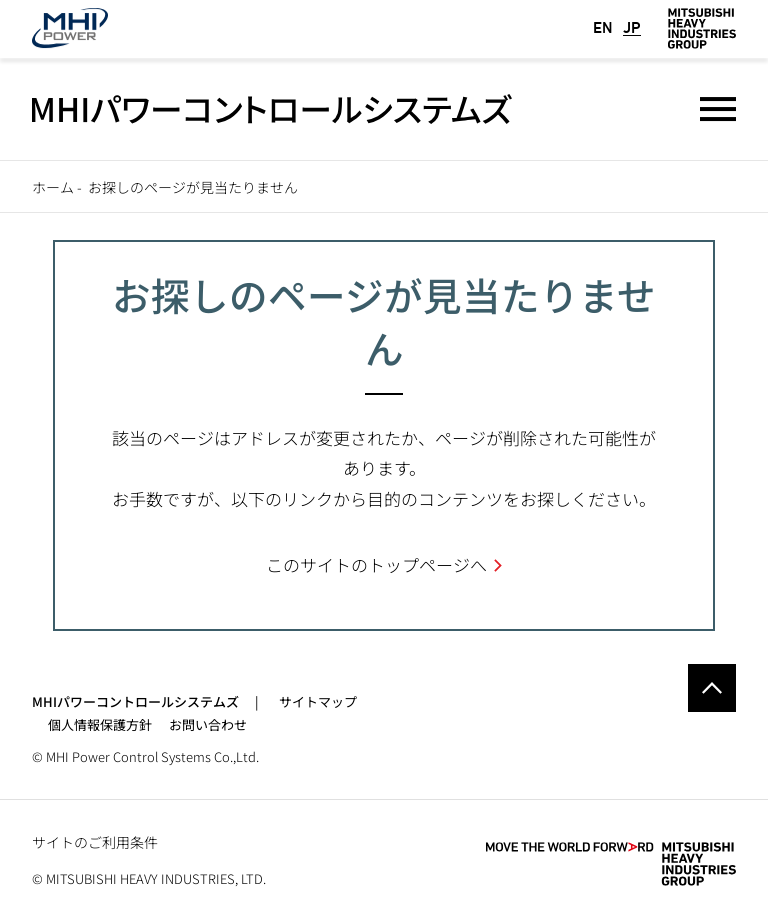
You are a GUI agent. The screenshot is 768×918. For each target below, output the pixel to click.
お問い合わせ (208, 724)
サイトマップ (318, 701)
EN (603, 28)
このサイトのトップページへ (376, 564)
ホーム (53, 187)
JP (632, 28)
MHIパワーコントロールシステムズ (135, 701)
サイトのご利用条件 (95, 842)
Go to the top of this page (712, 688)
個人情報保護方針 (100, 724)
